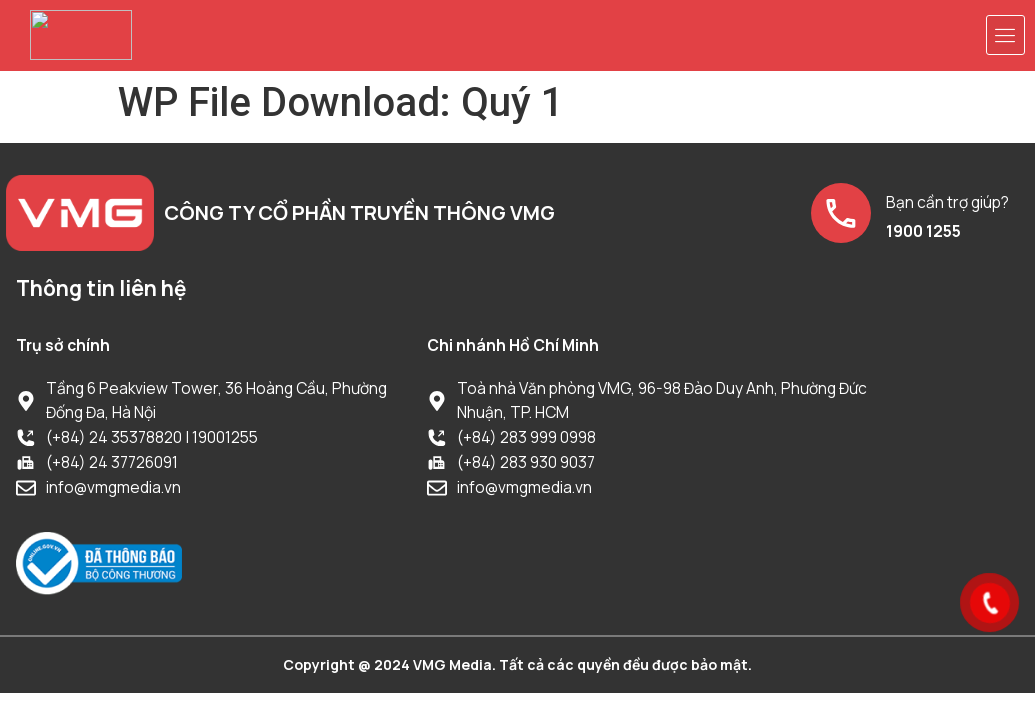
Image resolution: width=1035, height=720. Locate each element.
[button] (1006, 35)
